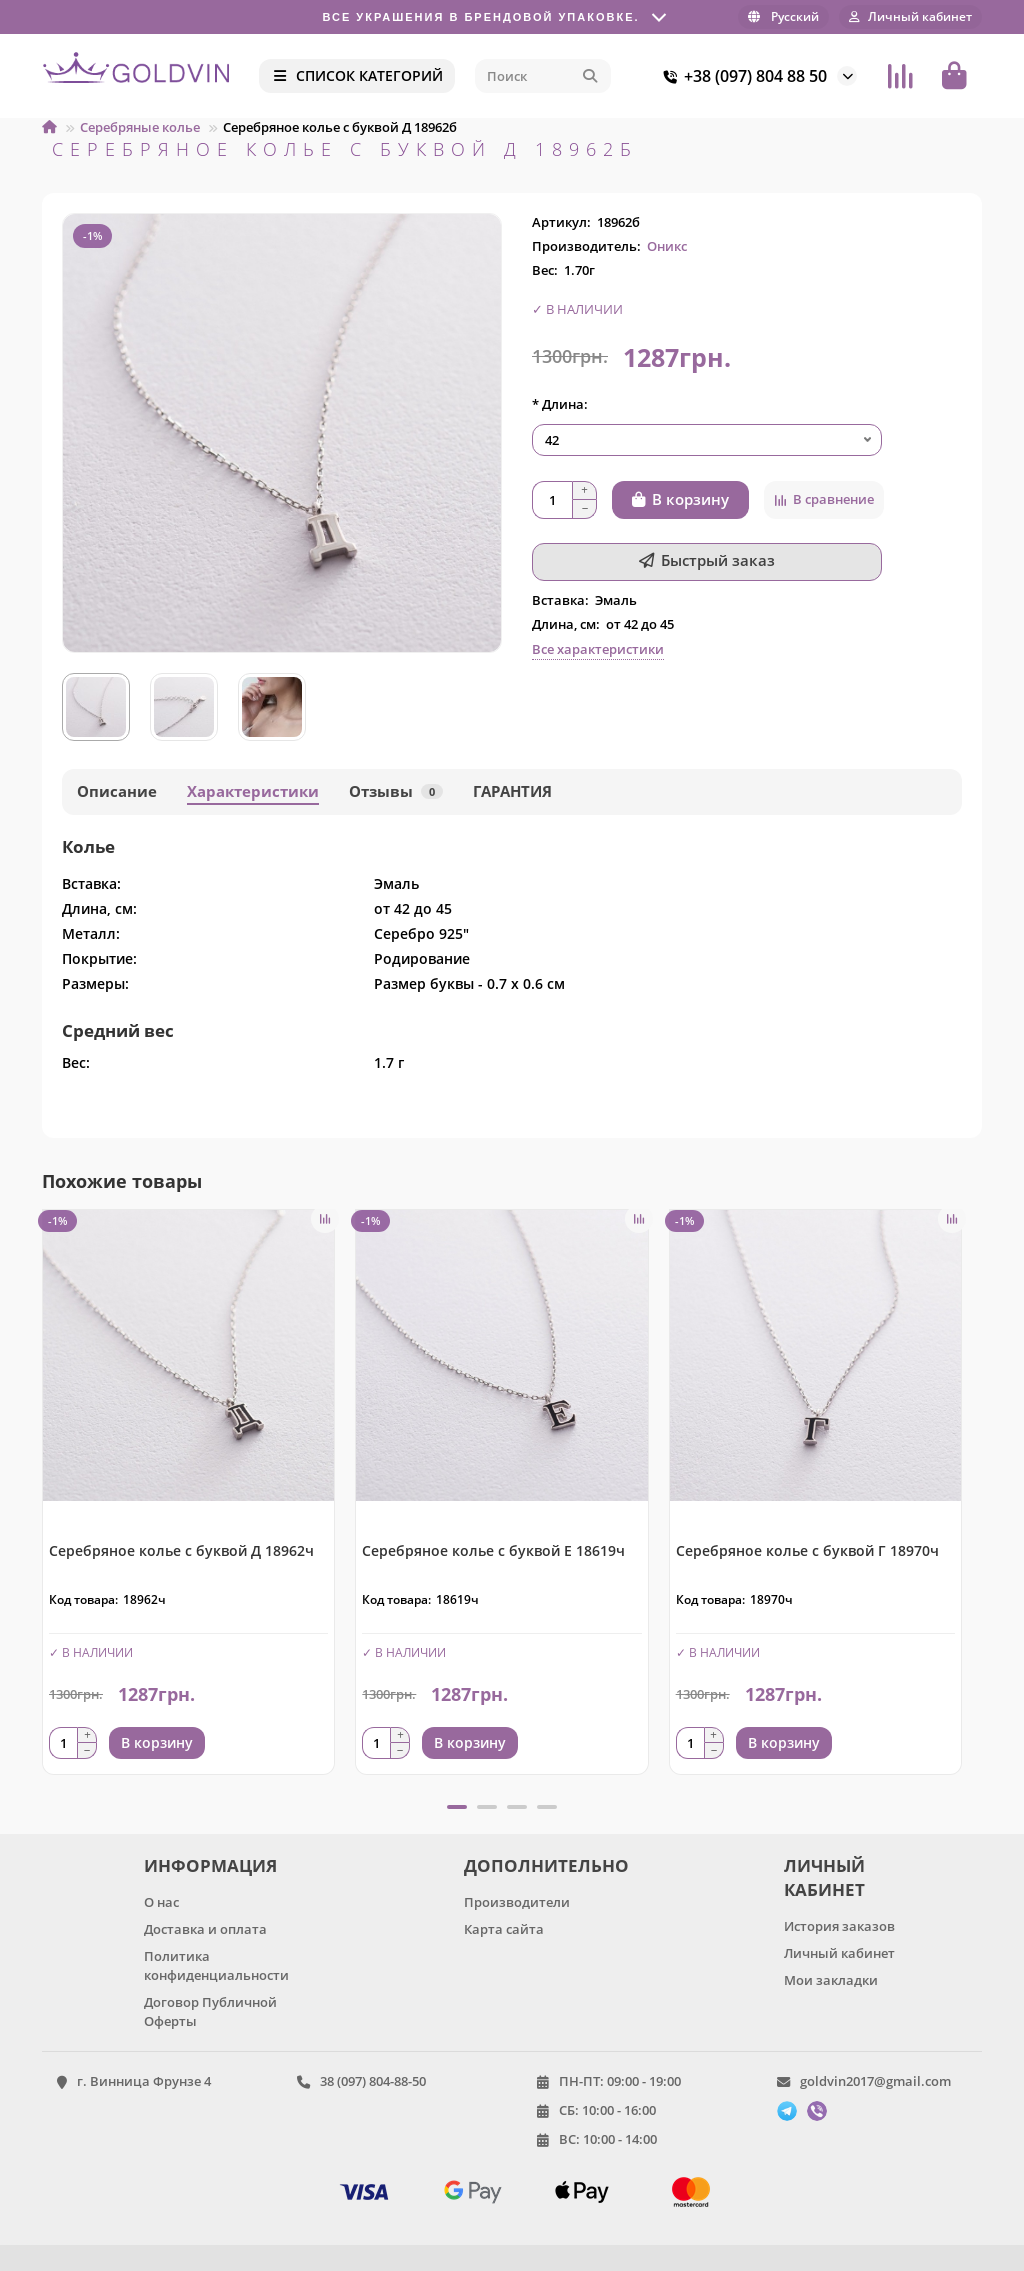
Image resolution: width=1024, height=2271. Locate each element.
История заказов (839, 1926)
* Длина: (560, 404)
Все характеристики (598, 649)
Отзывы (396, 791)
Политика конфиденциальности (216, 1965)
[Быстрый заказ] (707, 562)
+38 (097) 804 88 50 (741, 76)
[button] (457, 1807)
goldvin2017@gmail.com (875, 2081)
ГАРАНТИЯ (512, 791)
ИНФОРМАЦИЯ (210, 1865)
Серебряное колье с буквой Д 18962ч (181, 1550)
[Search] (543, 76)
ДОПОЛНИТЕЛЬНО (543, 1865)
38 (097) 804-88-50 (373, 2081)
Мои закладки (831, 1980)
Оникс (667, 246)
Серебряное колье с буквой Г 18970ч (807, 1550)
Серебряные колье (140, 127)
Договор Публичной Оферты (210, 2011)
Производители (517, 1902)
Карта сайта (504, 1929)
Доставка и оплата (205, 1929)
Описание (117, 791)
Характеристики (253, 791)
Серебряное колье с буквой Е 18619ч (493, 1550)
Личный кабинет (839, 1953)
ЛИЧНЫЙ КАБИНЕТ (824, 1877)
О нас (161, 1902)
